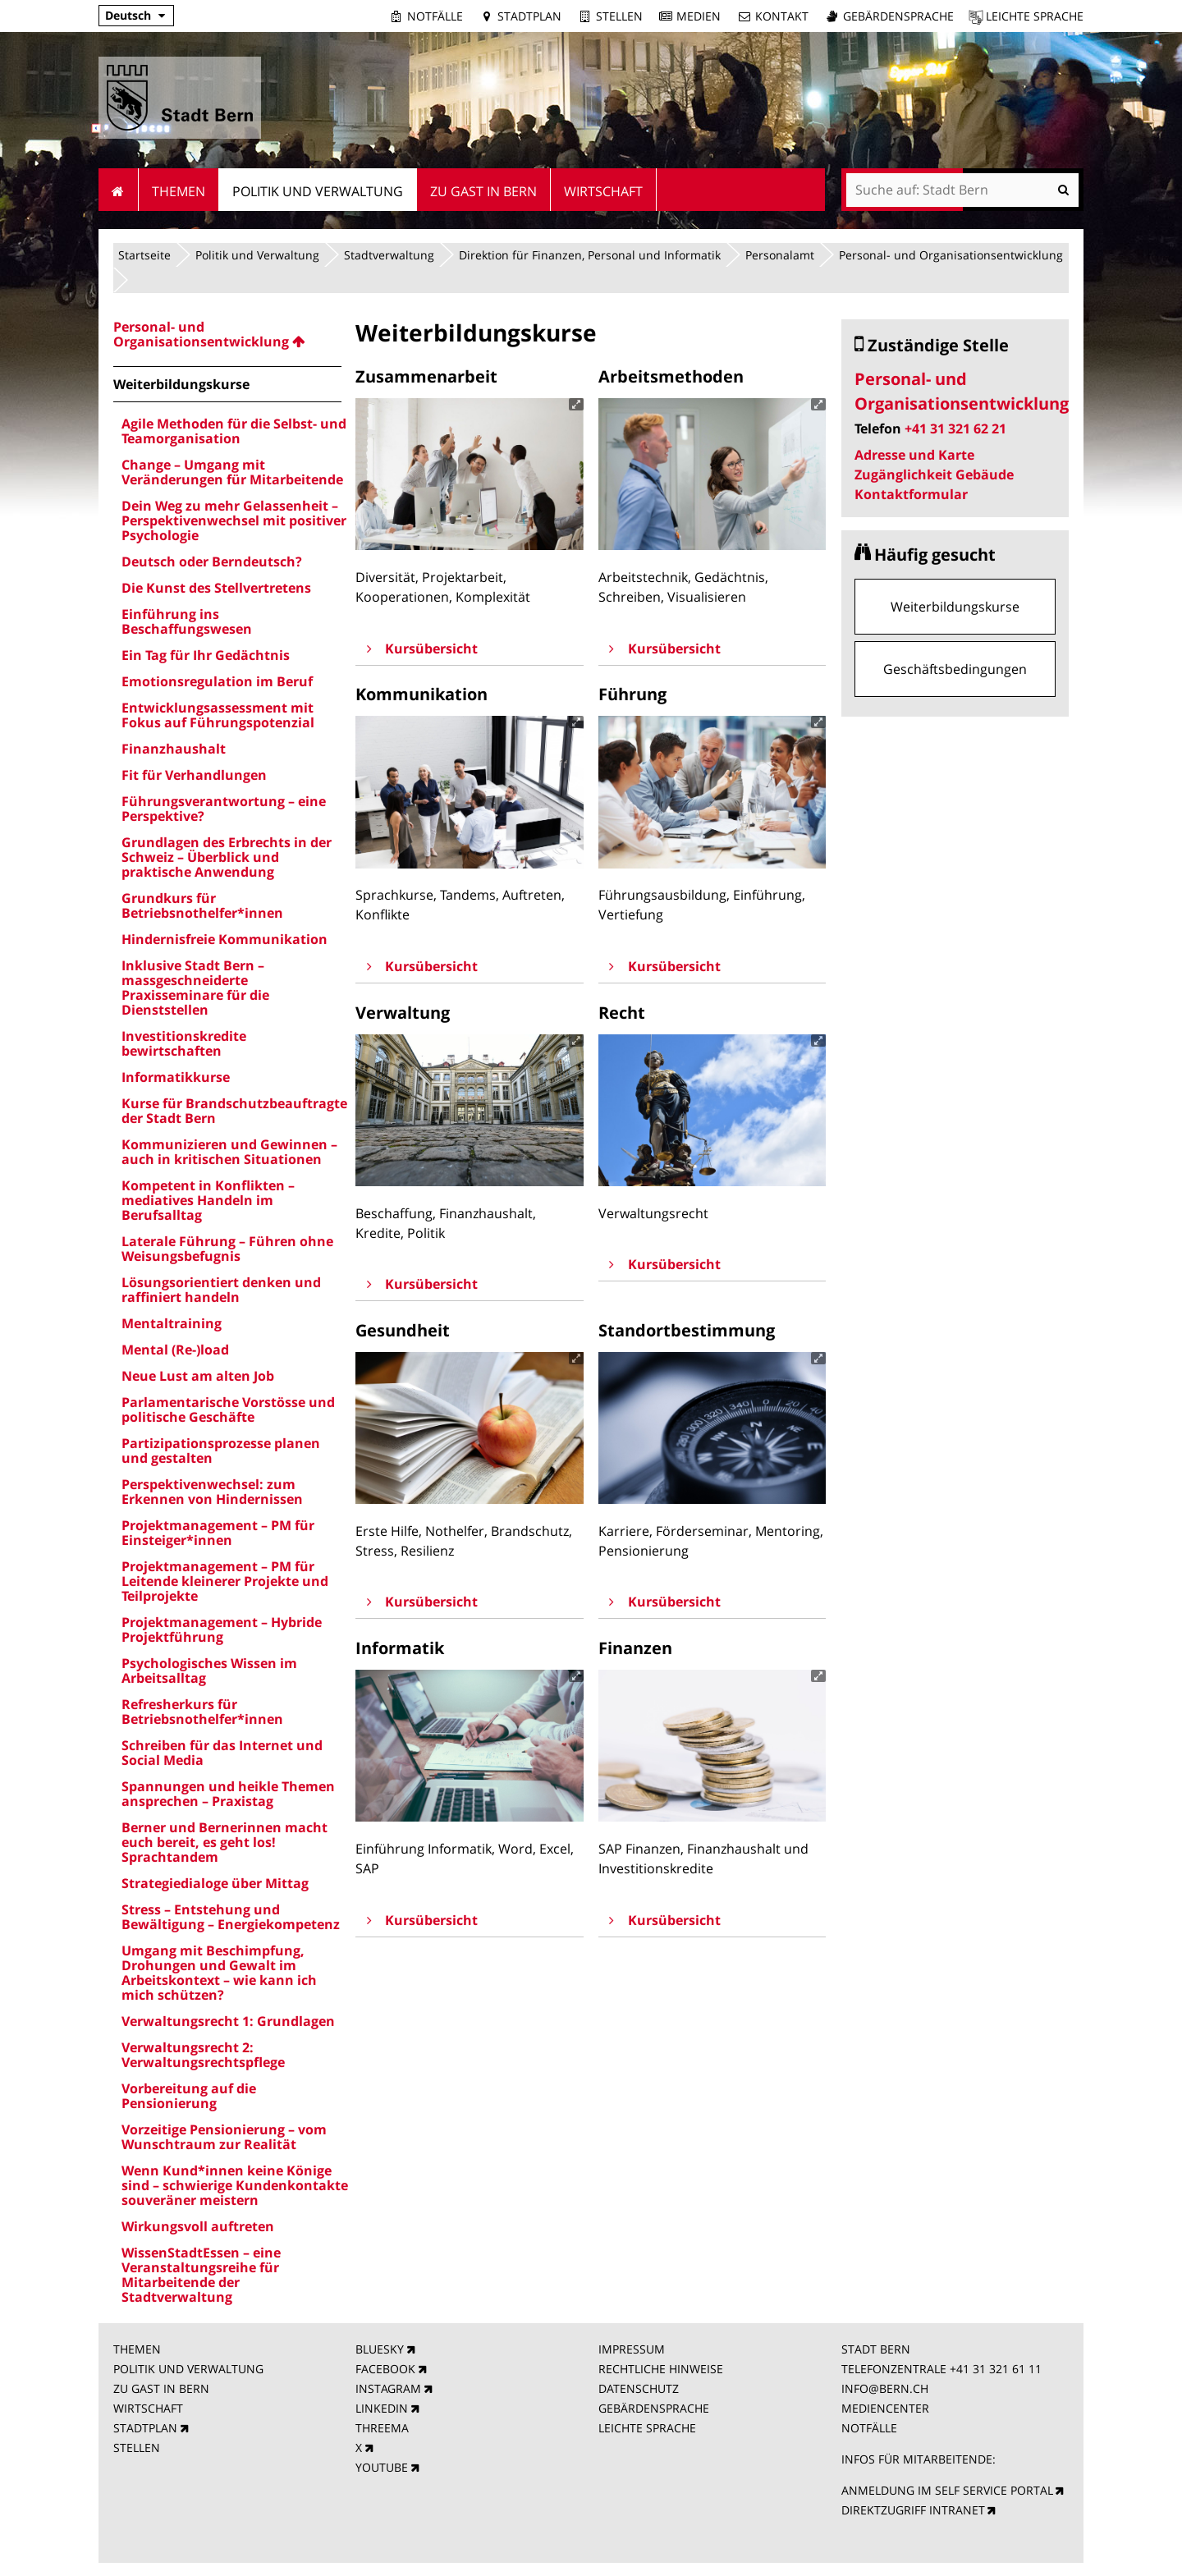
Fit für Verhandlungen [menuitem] (194, 775)
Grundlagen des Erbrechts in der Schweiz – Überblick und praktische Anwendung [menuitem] (226, 857)
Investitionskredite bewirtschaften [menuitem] (183, 1043)
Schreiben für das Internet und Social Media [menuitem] (222, 1752)
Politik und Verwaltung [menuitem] (317, 191)
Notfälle (435, 16)
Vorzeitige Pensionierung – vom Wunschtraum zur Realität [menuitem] (224, 2137)
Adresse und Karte (914, 455)
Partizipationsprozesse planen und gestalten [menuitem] (220, 1450)
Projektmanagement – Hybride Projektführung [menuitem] (221, 1629)
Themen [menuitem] (178, 191)
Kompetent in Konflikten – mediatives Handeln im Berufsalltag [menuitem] (208, 1200)
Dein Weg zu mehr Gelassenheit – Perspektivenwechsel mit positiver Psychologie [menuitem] (233, 520)
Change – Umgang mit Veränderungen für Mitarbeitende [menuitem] (232, 472)
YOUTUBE (381, 2467)
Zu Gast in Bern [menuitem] (483, 191)
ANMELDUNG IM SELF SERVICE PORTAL (947, 2490)
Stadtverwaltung (389, 255)
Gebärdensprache (898, 16)
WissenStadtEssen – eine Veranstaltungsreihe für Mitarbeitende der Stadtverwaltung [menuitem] (201, 2274)
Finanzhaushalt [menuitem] (173, 748)
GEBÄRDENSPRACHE (653, 2408)
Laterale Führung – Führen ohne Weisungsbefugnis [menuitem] (227, 1248)
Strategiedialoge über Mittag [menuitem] (215, 1883)
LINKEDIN (381, 2408)
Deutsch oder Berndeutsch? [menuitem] (211, 561)
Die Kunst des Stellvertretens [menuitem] (216, 587)
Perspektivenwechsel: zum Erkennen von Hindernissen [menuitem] (212, 1491)
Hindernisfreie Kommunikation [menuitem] (224, 939)
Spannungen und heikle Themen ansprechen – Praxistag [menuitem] (228, 1793)
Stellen (619, 16)
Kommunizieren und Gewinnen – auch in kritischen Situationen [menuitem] (229, 1152)
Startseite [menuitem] (118, 189)
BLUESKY (379, 2349)
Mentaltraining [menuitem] (171, 1323)
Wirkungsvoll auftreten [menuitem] (197, 2226)
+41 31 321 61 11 (996, 2369)
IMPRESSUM (631, 2349)
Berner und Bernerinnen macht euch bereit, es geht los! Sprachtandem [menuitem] (224, 1842)
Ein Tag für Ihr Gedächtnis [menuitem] (205, 655)
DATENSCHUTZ (638, 2388)
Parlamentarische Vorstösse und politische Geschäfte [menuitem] (228, 1409)
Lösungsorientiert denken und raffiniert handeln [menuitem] (221, 1289)
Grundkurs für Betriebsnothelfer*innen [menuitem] (202, 905)
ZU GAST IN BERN (161, 2388)
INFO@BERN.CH (884, 2388)
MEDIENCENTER (885, 2408)
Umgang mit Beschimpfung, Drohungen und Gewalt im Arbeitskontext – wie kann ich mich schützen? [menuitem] (219, 1972)
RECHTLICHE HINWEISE (660, 2369)
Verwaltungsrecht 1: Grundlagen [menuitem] (228, 2021)
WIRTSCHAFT (148, 2408)
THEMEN (137, 2349)
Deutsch (128, 15)
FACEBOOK (385, 2369)
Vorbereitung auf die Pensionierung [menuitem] (188, 2096)
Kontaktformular (911, 494)
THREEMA (382, 2428)
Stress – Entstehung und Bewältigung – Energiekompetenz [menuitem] (230, 1917)
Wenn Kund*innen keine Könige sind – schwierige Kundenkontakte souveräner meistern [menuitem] (234, 2185)
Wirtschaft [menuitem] (603, 191)
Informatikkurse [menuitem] (175, 1077)
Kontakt (782, 16)
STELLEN (136, 2447)
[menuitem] (227, 334)
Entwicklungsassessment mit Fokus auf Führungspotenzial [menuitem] (217, 715)
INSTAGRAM (388, 2388)
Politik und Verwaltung (257, 255)
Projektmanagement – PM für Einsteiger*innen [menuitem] (217, 1532)
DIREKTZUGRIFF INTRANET (913, 2510)
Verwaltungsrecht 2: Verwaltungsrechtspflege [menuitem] (203, 2055)
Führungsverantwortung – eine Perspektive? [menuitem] (223, 808)
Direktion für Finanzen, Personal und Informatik (590, 255)
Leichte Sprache (1035, 16)
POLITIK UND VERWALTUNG (188, 2369)
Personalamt (779, 255)
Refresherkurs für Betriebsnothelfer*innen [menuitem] (202, 1711)
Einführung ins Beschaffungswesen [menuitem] (186, 621)
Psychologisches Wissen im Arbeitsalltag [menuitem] (209, 1670)
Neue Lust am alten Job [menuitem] (197, 1375)
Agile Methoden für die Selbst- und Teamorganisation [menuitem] (233, 431)
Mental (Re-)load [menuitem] (175, 1349)
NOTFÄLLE (869, 2428)
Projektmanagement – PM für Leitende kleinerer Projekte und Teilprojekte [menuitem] (224, 1581)
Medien (698, 16)
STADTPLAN (145, 2428)
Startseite (144, 255)
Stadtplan (529, 16)
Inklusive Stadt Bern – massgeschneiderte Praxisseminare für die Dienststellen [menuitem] (195, 987)
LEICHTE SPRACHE (647, 2428)
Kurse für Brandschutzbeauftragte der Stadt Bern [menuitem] (234, 1110)
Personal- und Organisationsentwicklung (951, 255)
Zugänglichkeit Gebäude (934, 474)
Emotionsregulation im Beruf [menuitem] (217, 681)
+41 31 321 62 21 (955, 428)
